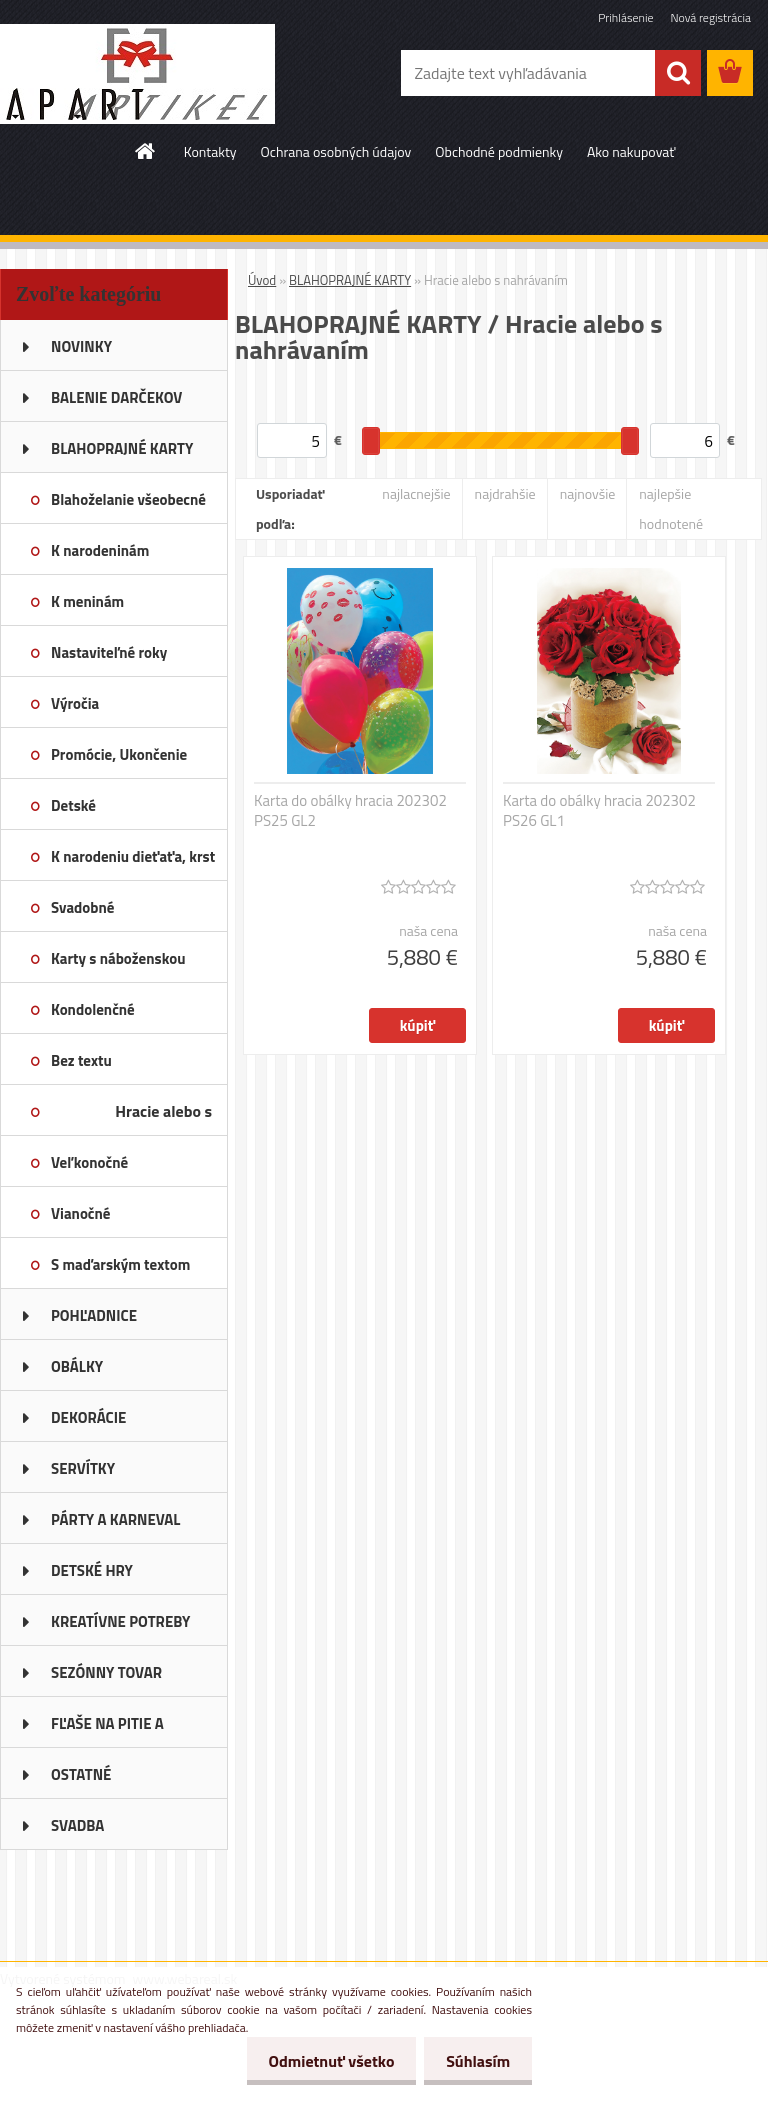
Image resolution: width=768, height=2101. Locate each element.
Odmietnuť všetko (322, 2061)
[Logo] (137, 74)
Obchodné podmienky (499, 151)
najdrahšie (505, 493)
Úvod (262, 280)
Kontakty (210, 151)
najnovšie (588, 493)
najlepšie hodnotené (671, 508)
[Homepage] (146, 151)
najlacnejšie (416, 493)
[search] (678, 73)
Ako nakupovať (631, 151)
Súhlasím (475, 2061)
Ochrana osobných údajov (336, 151)
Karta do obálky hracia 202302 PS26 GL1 (599, 811)
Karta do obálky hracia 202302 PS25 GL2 (350, 811)
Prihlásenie (625, 17)
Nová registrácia (710, 17)
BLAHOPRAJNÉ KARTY (350, 280)
